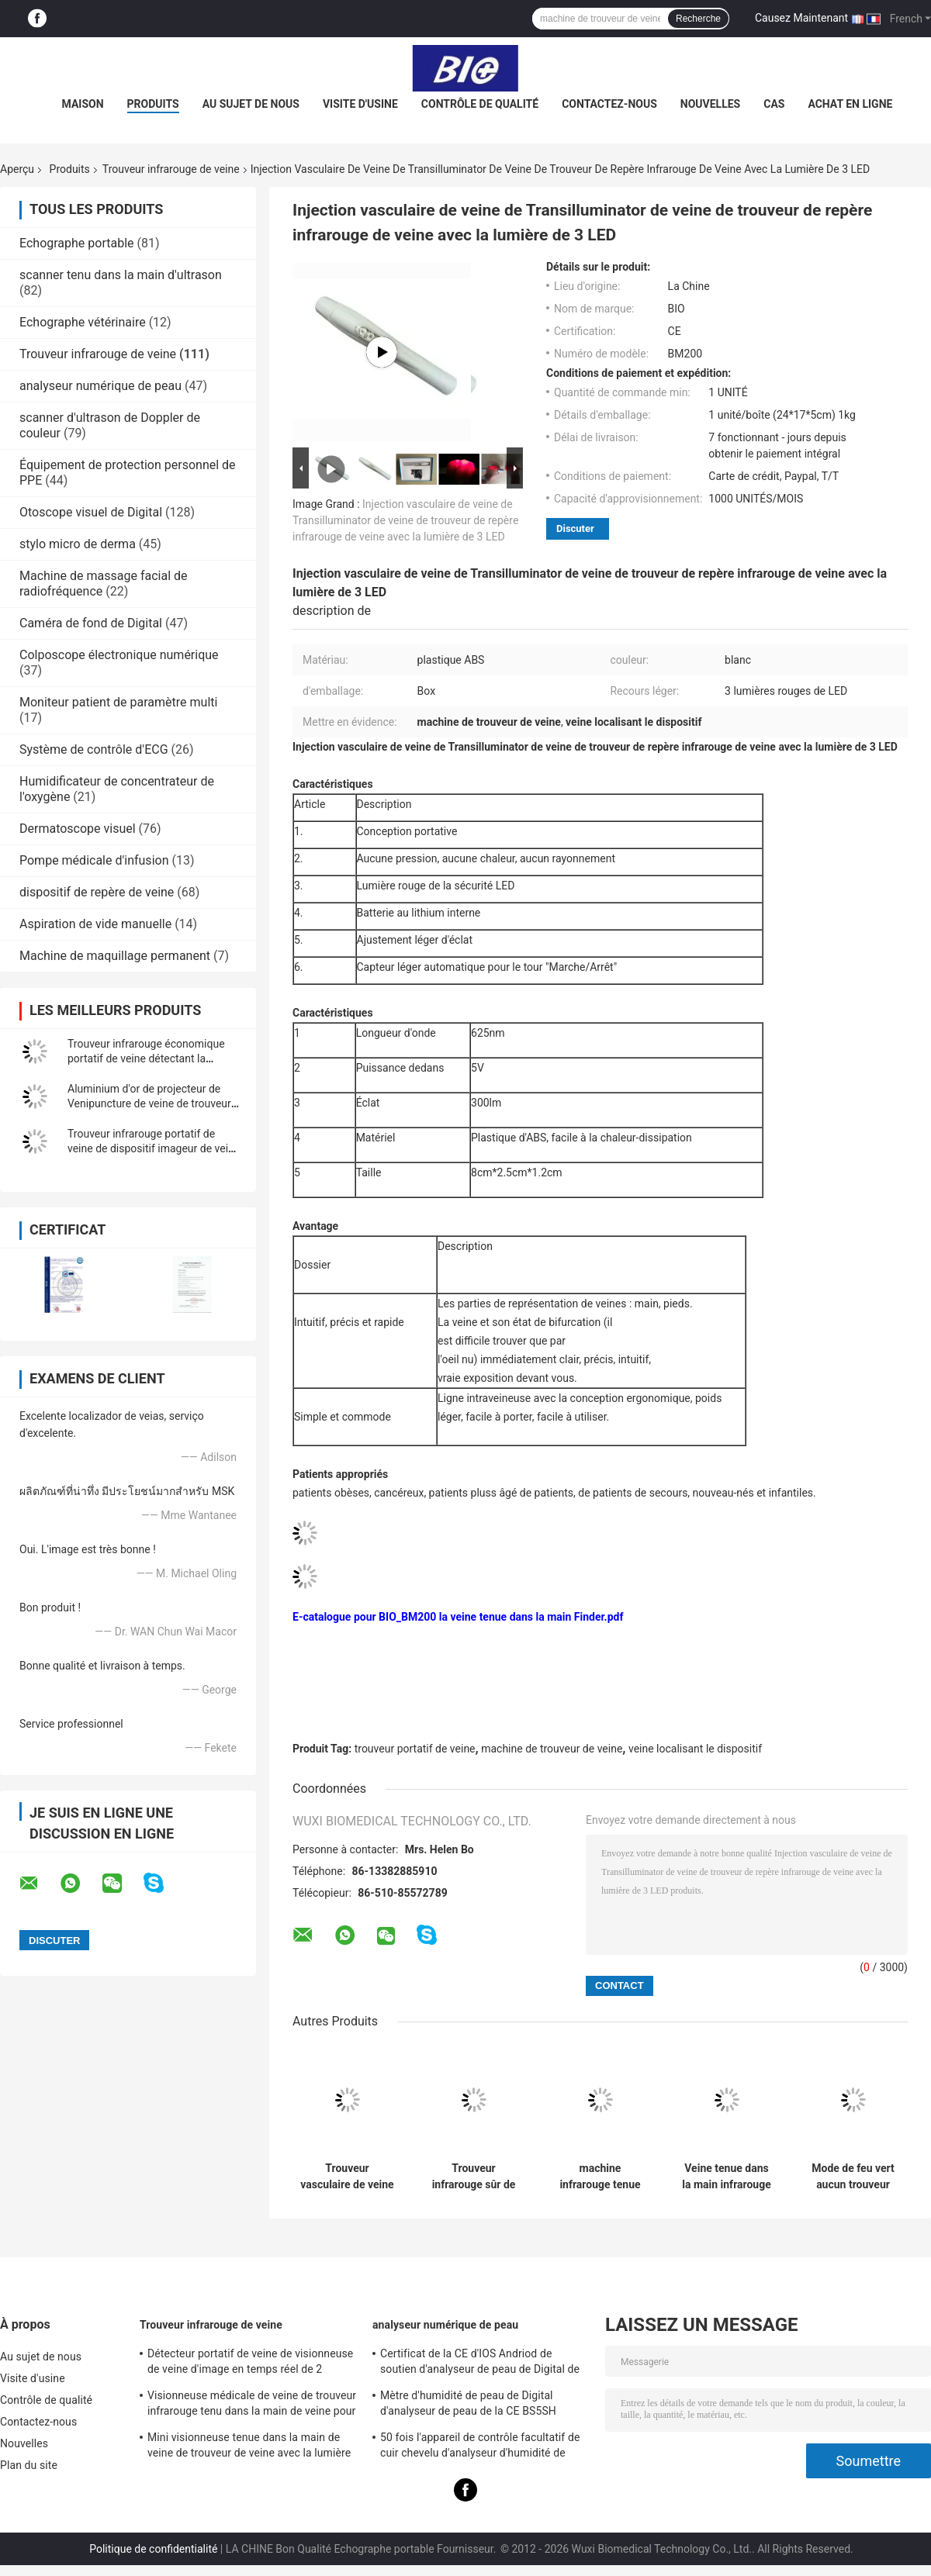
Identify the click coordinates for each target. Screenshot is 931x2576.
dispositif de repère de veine (96, 892)
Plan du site (28, 2465)
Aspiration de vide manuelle (95, 924)
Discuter (575, 528)
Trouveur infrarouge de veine (171, 169)
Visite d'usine (360, 104)
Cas (773, 104)
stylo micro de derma (77, 544)
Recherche (698, 18)
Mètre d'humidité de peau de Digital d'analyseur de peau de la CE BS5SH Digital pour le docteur (468, 2405)
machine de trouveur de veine (551, 1748)
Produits (153, 104)
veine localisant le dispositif (695, 1748)
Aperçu (17, 169)
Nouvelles (710, 104)
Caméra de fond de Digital (90, 623)
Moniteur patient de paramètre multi (118, 702)
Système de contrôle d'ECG (93, 749)
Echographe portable (76, 243)
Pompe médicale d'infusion (93, 860)
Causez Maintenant (801, 18)
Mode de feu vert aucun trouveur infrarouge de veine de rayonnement (853, 2176)
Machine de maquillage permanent (114, 955)
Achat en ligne (850, 104)
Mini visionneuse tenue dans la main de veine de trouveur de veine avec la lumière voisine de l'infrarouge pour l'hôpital (249, 2447)
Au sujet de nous (250, 104)
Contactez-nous (609, 104)
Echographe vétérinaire (82, 322)
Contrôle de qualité (479, 104)
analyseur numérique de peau (100, 385)
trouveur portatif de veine (415, 1748)
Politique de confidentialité (153, 2549)
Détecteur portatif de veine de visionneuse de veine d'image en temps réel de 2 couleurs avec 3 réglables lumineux (250, 2363)
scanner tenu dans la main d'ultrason (120, 275)
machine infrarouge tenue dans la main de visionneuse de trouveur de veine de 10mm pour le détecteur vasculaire (600, 2176)
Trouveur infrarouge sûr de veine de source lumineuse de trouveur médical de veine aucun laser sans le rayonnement (474, 2176)
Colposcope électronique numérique (119, 654)
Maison (83, 104)
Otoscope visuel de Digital (90, 512)
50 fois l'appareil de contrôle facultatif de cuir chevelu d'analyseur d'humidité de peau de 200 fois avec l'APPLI (480, 2447)
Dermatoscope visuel (77, 828)
